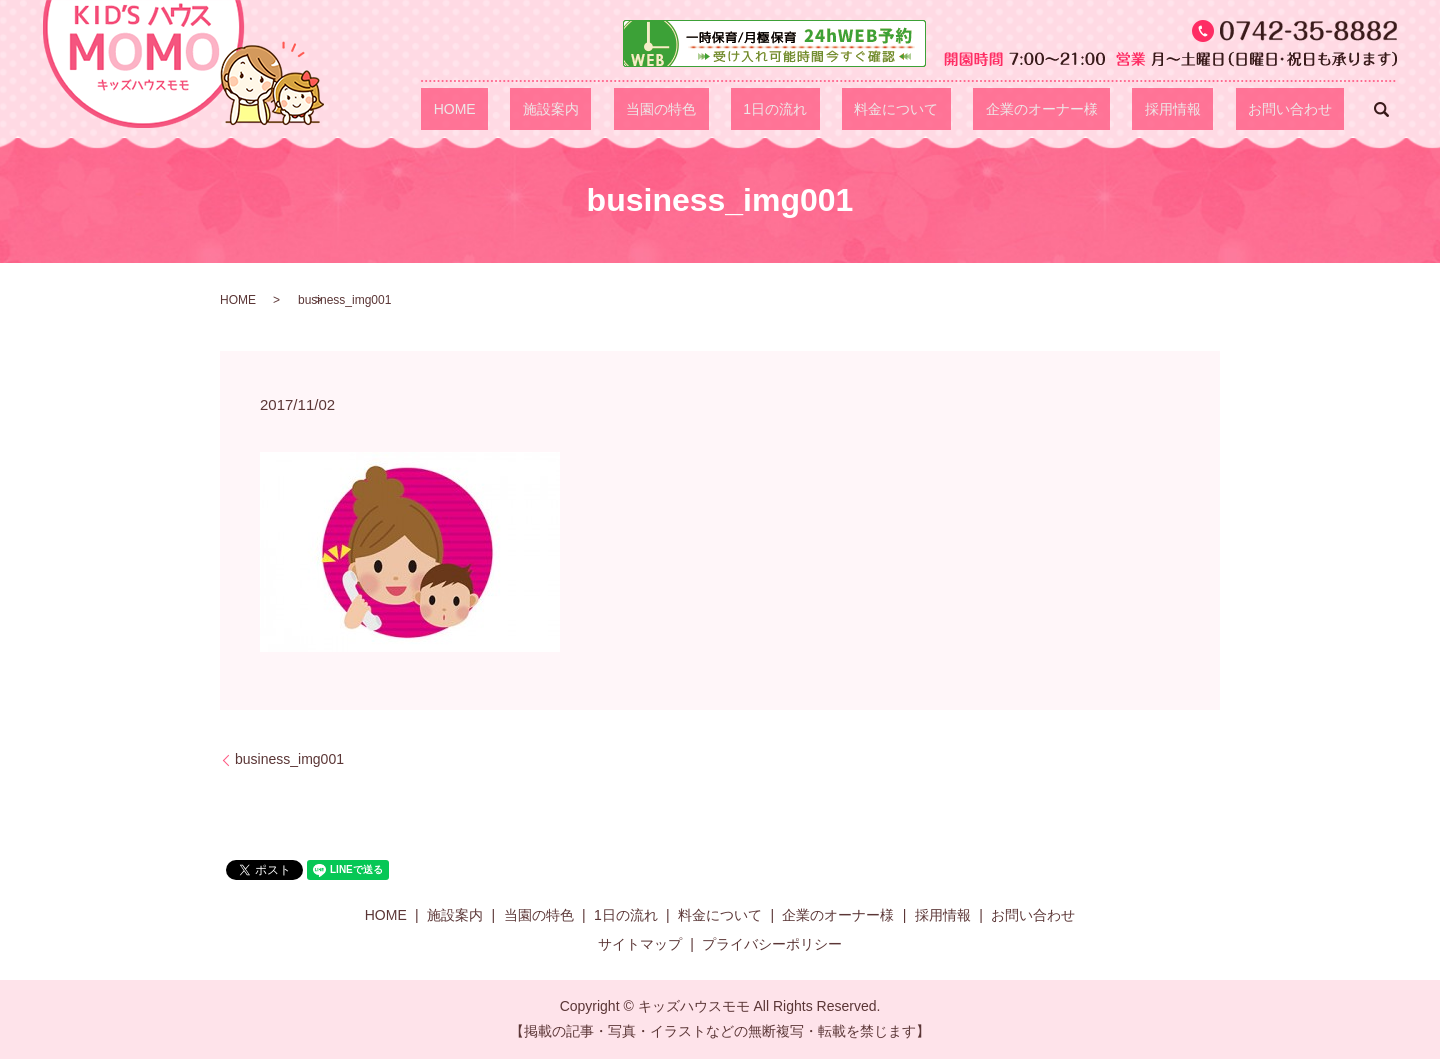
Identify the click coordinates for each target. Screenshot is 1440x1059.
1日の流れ (887, 109)
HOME (641, 109)
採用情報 (1210, 109)
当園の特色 (798, 109)
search (1382, 109)
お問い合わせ (1302, 109)
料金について (983, 109)
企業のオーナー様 (1104, 109)
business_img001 (289, 759)
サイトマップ (640, 944)
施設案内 (712, 109)
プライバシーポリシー (772, 944)
